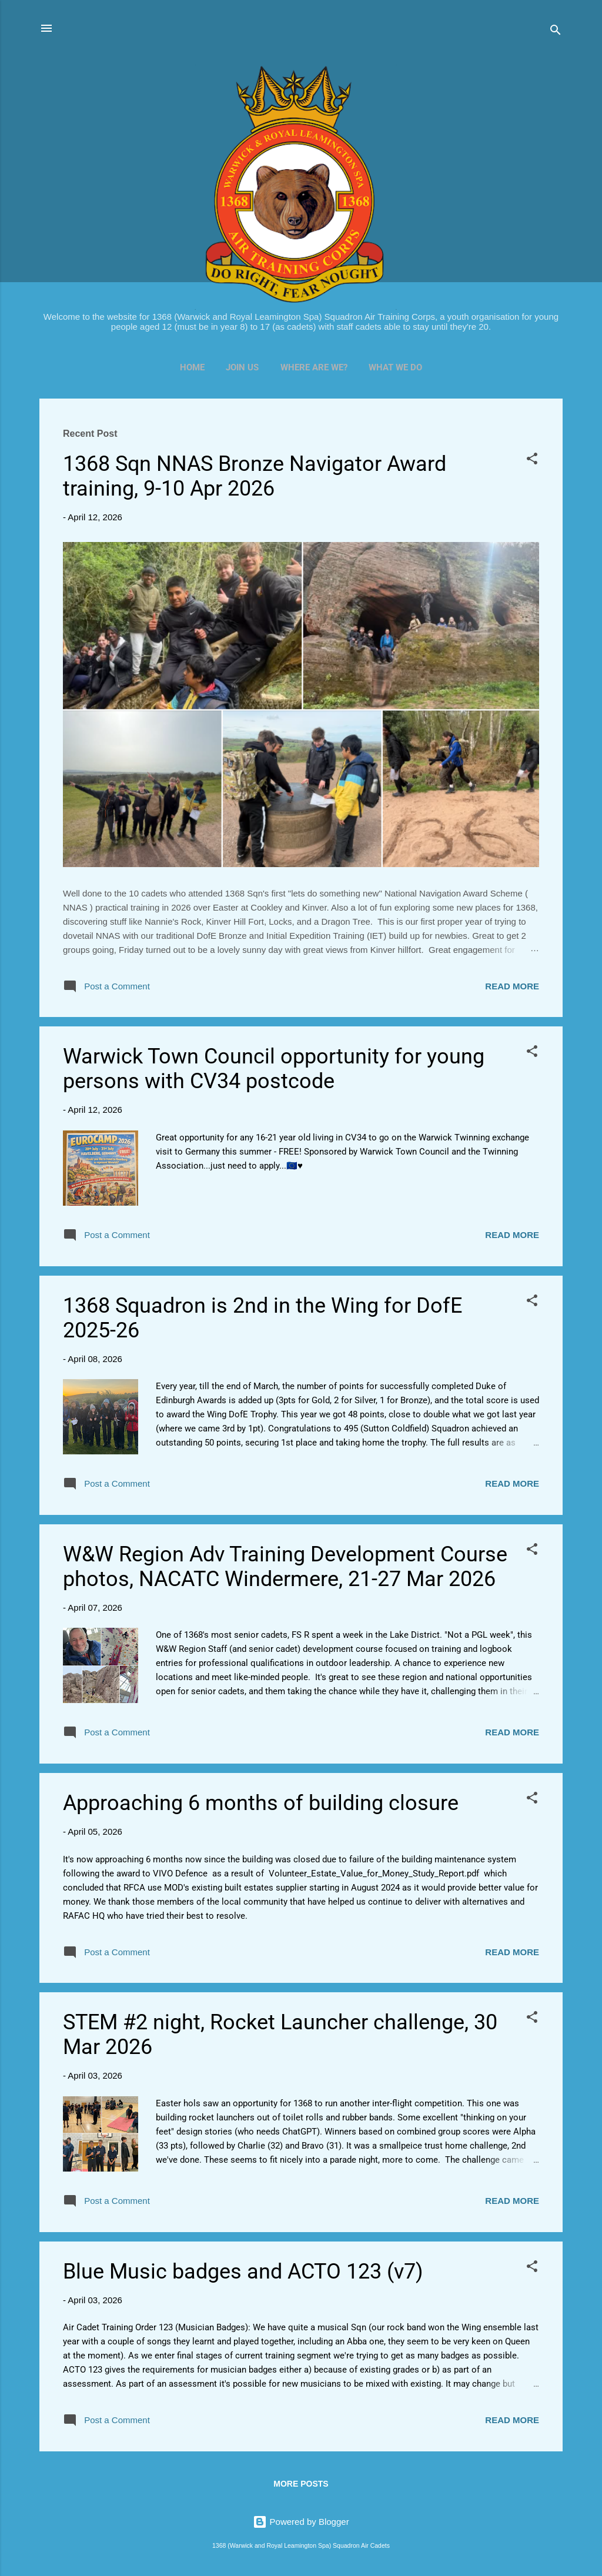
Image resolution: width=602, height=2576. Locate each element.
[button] (532, 460)
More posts (300, 2483)
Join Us (242, 367)
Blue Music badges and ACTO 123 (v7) (243, 2271)
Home (192, 367)
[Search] (556, 32)
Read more (512, 986)
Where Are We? (313, 367)
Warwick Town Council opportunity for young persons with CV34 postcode (273, 1068)
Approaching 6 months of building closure (261, 1803)
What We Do (395, 367)
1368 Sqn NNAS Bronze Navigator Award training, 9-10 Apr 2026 (254, 476)
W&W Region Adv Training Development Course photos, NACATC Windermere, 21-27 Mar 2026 (285, 1566)
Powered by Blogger (301, 2522)
